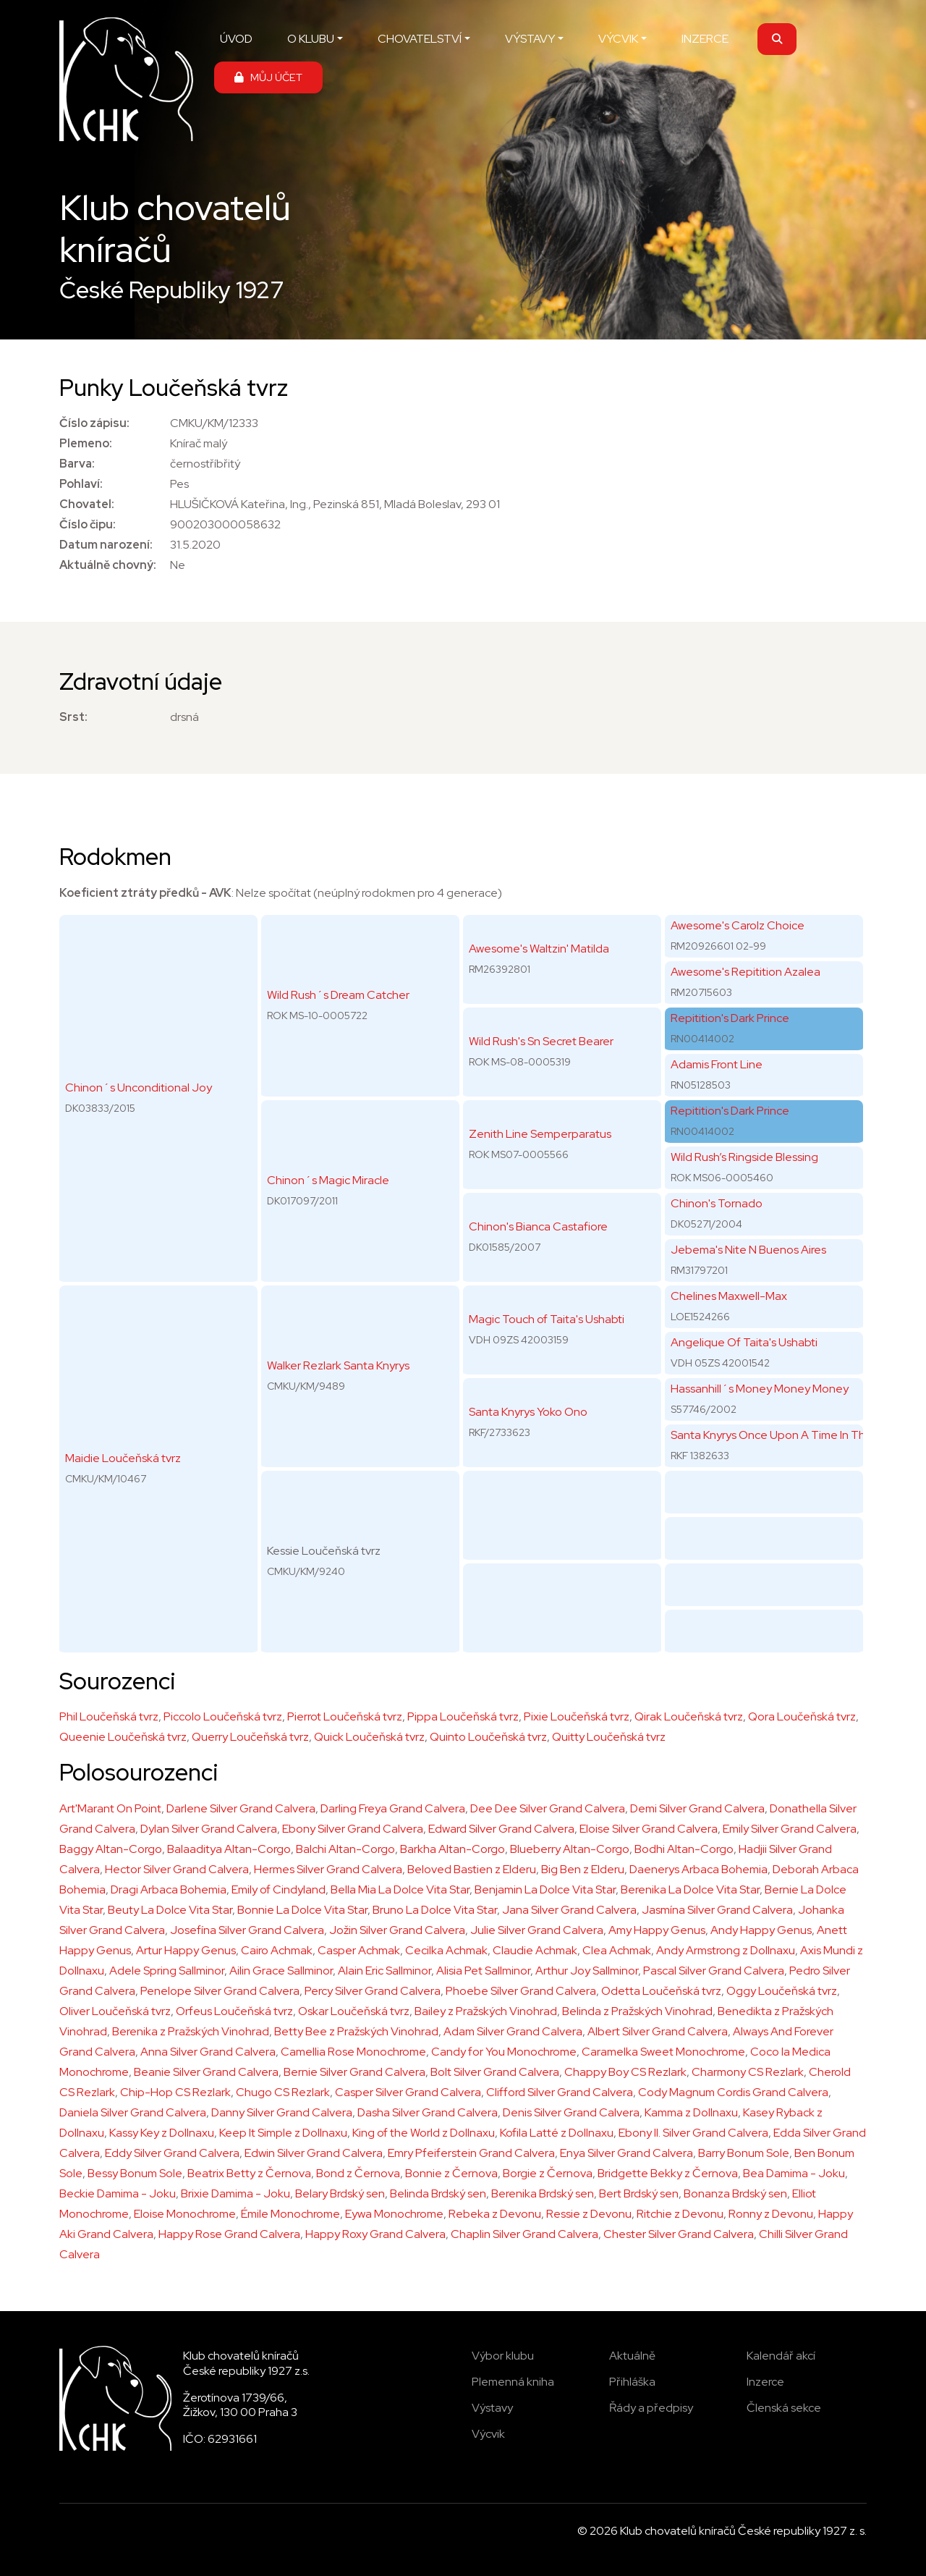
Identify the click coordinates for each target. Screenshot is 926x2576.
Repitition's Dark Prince (730, 1018)
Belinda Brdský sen (438, 2193)
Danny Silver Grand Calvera (281, 2112)
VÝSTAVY (530, 38)
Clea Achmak (616, 1950)
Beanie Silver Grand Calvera (206, 2071)
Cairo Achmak (277, 1950)
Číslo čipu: (87, 524)
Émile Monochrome (290, 2213)
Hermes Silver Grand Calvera (328, 1869)
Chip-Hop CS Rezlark (175, 2092)
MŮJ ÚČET (268, 77)
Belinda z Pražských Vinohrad (637, 2011)
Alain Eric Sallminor (384, 1970)
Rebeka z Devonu (495, 2213)
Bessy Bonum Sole (135, 2173)
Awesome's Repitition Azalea (745, 971)
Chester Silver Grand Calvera (678, 2234)
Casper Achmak (359, 1950)
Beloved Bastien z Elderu (471, 1869)
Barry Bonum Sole (743, 2153)
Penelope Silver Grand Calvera (220, 1990)
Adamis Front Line (717, 1064)
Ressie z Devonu (589, 2213)
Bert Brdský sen (639, 2193)
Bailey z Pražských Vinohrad (486, 2011)
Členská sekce (784, 2407)
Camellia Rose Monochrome (353, 2051)
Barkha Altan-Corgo (452, 1849)
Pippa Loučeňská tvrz (463, 1716)
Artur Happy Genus (186, 1950)
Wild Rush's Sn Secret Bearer (541, 1041)
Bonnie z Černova (451, 2173)
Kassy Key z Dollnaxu (161, 2132)
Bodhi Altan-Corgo (684, 1849)
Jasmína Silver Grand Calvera (717, 1909)
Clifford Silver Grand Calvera (559, 2092)
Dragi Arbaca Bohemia (168, 1889)
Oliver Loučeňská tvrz (115, 2011)
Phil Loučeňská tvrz (108, 1716)
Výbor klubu (503, 2355)
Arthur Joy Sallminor (586, 1970)
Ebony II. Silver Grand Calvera (693, 2132)
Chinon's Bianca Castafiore (538, 1226)
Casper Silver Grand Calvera (408, 2092)
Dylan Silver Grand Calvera (208, 1828)
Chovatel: (86, 504)
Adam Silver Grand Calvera (512, 2031)
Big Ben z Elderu (582, 1869)
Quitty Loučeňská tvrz (609, 1736)
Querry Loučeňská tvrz (250, 1736)
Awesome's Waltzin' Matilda (539, 948)
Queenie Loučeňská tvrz (123, 1736)
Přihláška (632, 2381)
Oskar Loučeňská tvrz (353, 2011)
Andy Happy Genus (761, 1930)
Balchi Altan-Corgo (345, 1849)
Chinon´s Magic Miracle (328, 1180)
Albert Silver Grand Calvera (657, 2031)
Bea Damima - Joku (794, 2173)
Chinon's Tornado (717, 1203)
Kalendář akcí (781, 2355)
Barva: (77, 463)
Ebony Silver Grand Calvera (352, 1828)
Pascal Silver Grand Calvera (713, 1970)
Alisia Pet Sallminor (483, 1970)
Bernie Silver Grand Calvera (354, 2071)
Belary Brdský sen (340, 2193)
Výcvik (488, 2433)
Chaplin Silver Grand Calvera (524, 2234)
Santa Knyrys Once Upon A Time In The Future (789, 1435)
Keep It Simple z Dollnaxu (283, 2132)
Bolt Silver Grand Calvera (494, 2071)
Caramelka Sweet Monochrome (663, 2051)
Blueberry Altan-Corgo (569, 1849)
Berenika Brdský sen (542, 2193)
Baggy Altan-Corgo (110, 1849)
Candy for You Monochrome (504, 2051)
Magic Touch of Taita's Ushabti (546, 1319)
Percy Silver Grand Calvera (373, 1990)
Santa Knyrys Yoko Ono (528, 1411)
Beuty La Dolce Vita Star (170, 1909)
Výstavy (492, 2407)
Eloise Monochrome (185, 2213)
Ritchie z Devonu (680, 2213)
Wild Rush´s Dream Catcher (338, 994)
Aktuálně (632, 2355)
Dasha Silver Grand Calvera (427, 2112)
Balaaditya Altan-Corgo (229, 1849)
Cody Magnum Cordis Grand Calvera (733, 2092)
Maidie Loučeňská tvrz (123, 1458)
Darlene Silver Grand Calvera (240, 1808)
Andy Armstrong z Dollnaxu (725, 1950)
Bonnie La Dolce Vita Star (302, 1909)
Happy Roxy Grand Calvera (375, 2234)
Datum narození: (106, 544)
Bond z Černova (358, 2173)
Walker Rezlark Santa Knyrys (338, 1365)
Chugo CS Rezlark (283, 2092)
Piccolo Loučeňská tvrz (222, 1716)
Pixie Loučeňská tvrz (576, 1716)
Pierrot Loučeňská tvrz (344, 1716)
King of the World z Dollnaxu (423, 2132)
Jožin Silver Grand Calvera (397, 1930)
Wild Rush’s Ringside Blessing (744, 1157)
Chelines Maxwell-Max (729, 1296)
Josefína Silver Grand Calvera (247, 1930)
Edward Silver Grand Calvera (501, 1828)
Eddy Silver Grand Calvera (172, 2153)
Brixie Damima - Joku (235, 2193)
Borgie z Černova (547, 2173)
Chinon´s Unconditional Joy (138, 1087)
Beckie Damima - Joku (117, 2193)
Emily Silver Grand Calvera (790, 1828)
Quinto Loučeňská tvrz (488, 1736)
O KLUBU (310, 38)
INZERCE (705, 38)
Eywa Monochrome (394, 2213)
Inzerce (765, 2381)
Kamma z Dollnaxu (691, 2112)
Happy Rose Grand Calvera (229, 2234)
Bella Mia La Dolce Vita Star (400, 1889)
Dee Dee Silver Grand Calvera (547, 1808)
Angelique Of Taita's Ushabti (744, 1342)
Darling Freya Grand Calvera (392, 1808)
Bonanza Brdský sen (735, 2193)
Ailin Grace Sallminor (281, 1970)
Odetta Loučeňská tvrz (661, 1990)
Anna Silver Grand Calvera (208, 2051)
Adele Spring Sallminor (166, 1970)
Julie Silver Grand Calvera (536, 1930)
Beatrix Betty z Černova (249, 2173)
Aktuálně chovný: (107, 565)
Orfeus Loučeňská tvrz (234, 2011)
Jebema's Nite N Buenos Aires (748, 1249)
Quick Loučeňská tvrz (369, 1736)
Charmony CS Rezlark (748, 2071)
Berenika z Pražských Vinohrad (190, 2031)
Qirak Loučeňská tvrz (688, 1716)
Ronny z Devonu (771, 2213)
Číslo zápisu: (94, 423)
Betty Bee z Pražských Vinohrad (356, 2031)
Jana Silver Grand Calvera (569, 1909)
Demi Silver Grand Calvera (697, 1808)
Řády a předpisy (651, 2407)
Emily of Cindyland (279, 1889)
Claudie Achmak (535, 1950)
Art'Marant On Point (110, 1808)
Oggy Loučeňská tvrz (781, 1990)
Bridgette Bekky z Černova (668, 2173)
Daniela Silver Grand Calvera (132, 2112)
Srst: (73, 717)
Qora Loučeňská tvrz (802, 1716)
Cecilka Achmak (446, 1950)
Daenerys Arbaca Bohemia (698, 1869)
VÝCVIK (618, 38)
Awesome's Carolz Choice (737, 925)
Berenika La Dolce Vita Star (690, 1889)
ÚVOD (236, 38)
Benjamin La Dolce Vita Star (545, 1889)
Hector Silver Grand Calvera (177, 1869)
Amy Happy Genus (656, 1930)
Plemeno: (85, 443)
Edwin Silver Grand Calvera (314, 2153)
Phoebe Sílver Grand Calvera (521, 1990)
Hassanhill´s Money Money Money (760, 1388)
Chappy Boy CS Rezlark (625, 2071)
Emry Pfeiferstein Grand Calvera (471, 2153)
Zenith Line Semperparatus (540, 1133)
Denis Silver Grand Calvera (571, 2112)
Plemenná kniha (513, 2381)
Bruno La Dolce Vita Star (435, 1909)
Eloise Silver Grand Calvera (648, 1828)
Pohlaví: (81, 483)
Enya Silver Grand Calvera (626, 2153)
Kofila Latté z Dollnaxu (556, 2132)
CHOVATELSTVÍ (420, 38)
